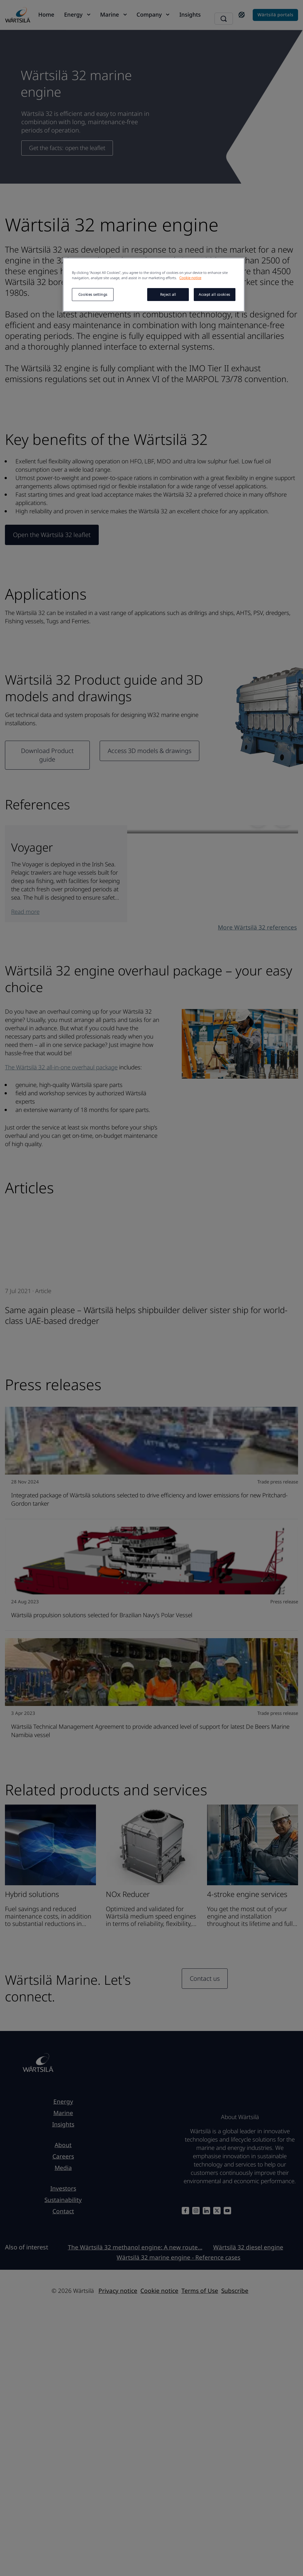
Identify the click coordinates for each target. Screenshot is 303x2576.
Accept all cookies (214, 294)
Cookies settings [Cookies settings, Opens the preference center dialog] (92, 294)
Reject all (168, 294)
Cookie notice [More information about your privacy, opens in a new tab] (190, 277)
